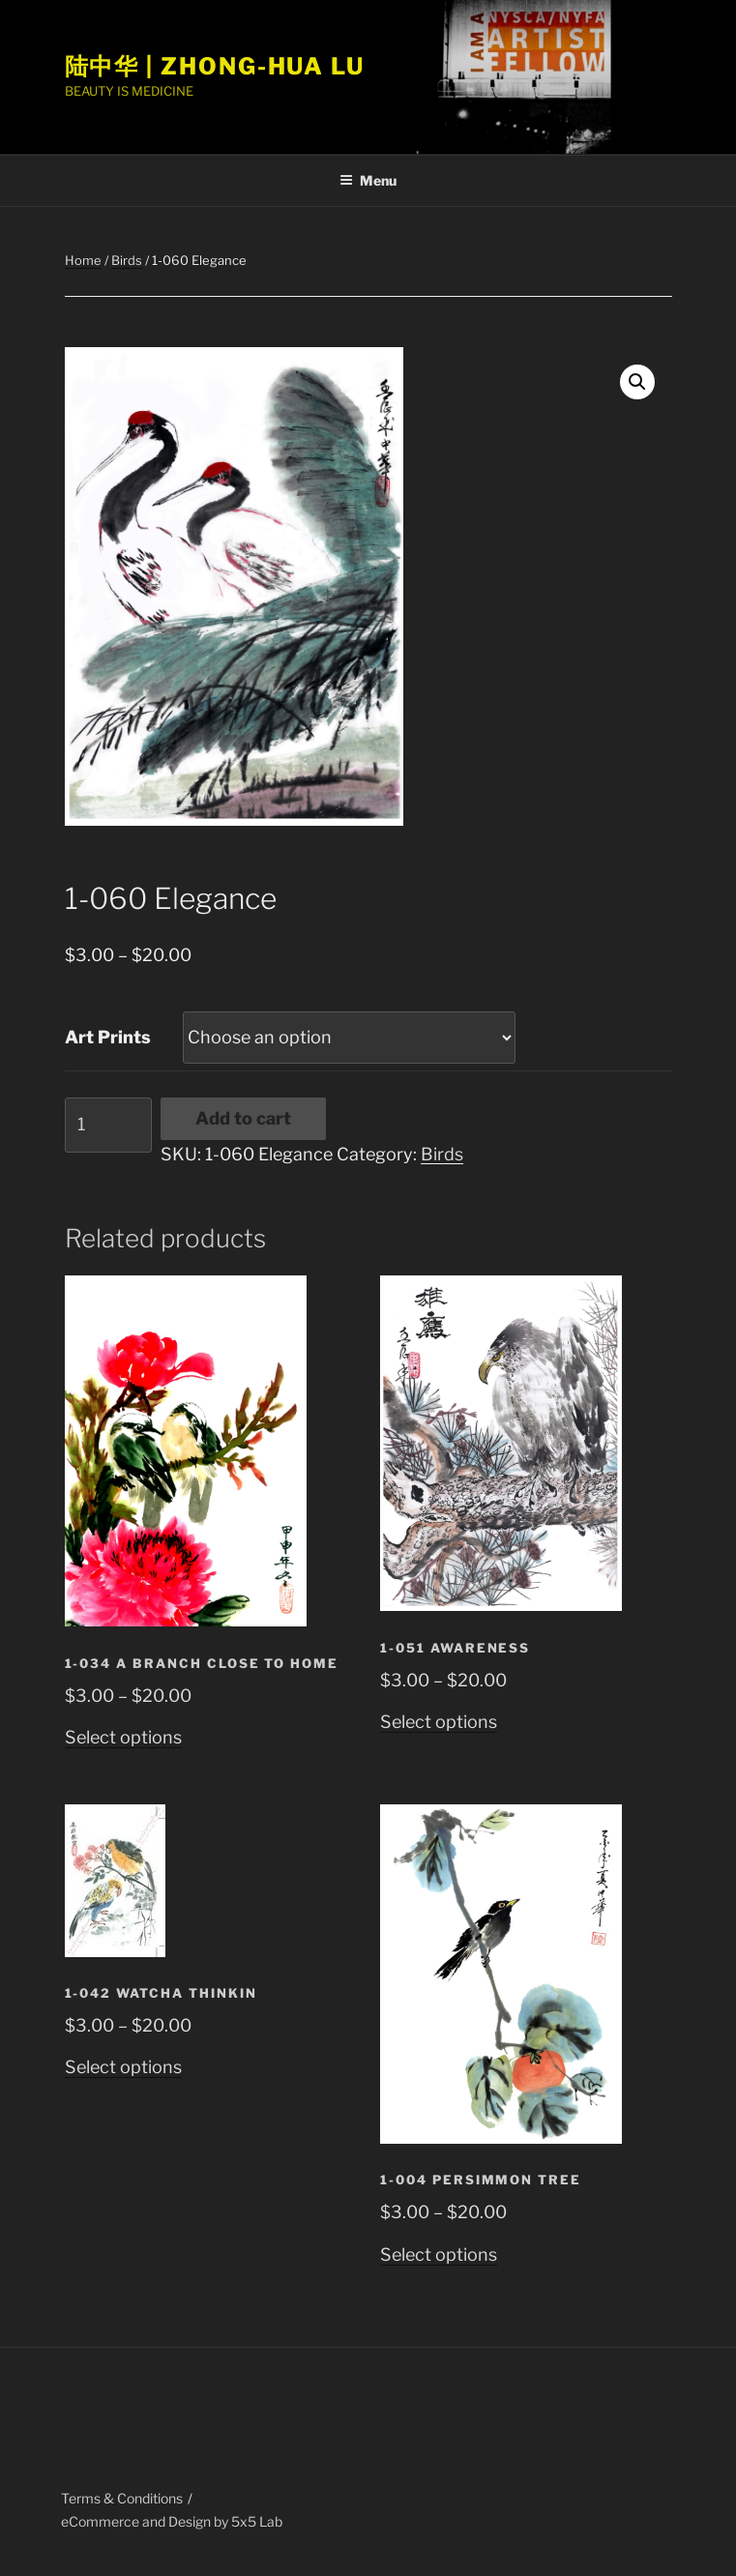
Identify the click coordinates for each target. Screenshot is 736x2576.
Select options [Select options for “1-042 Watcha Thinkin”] (123, 2067)
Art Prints (108, 1037)
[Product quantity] (108, 1125)
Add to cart (243, 1118)
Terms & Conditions (122, 2498)
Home (83, 260)
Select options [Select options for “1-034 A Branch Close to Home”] (123, 1737)
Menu (368, 180)
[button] (637, 382)
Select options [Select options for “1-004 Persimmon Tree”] (438, 2254)
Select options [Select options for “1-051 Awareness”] (438, 1722)
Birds (126, 260)
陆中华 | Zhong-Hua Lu (215, 66)
